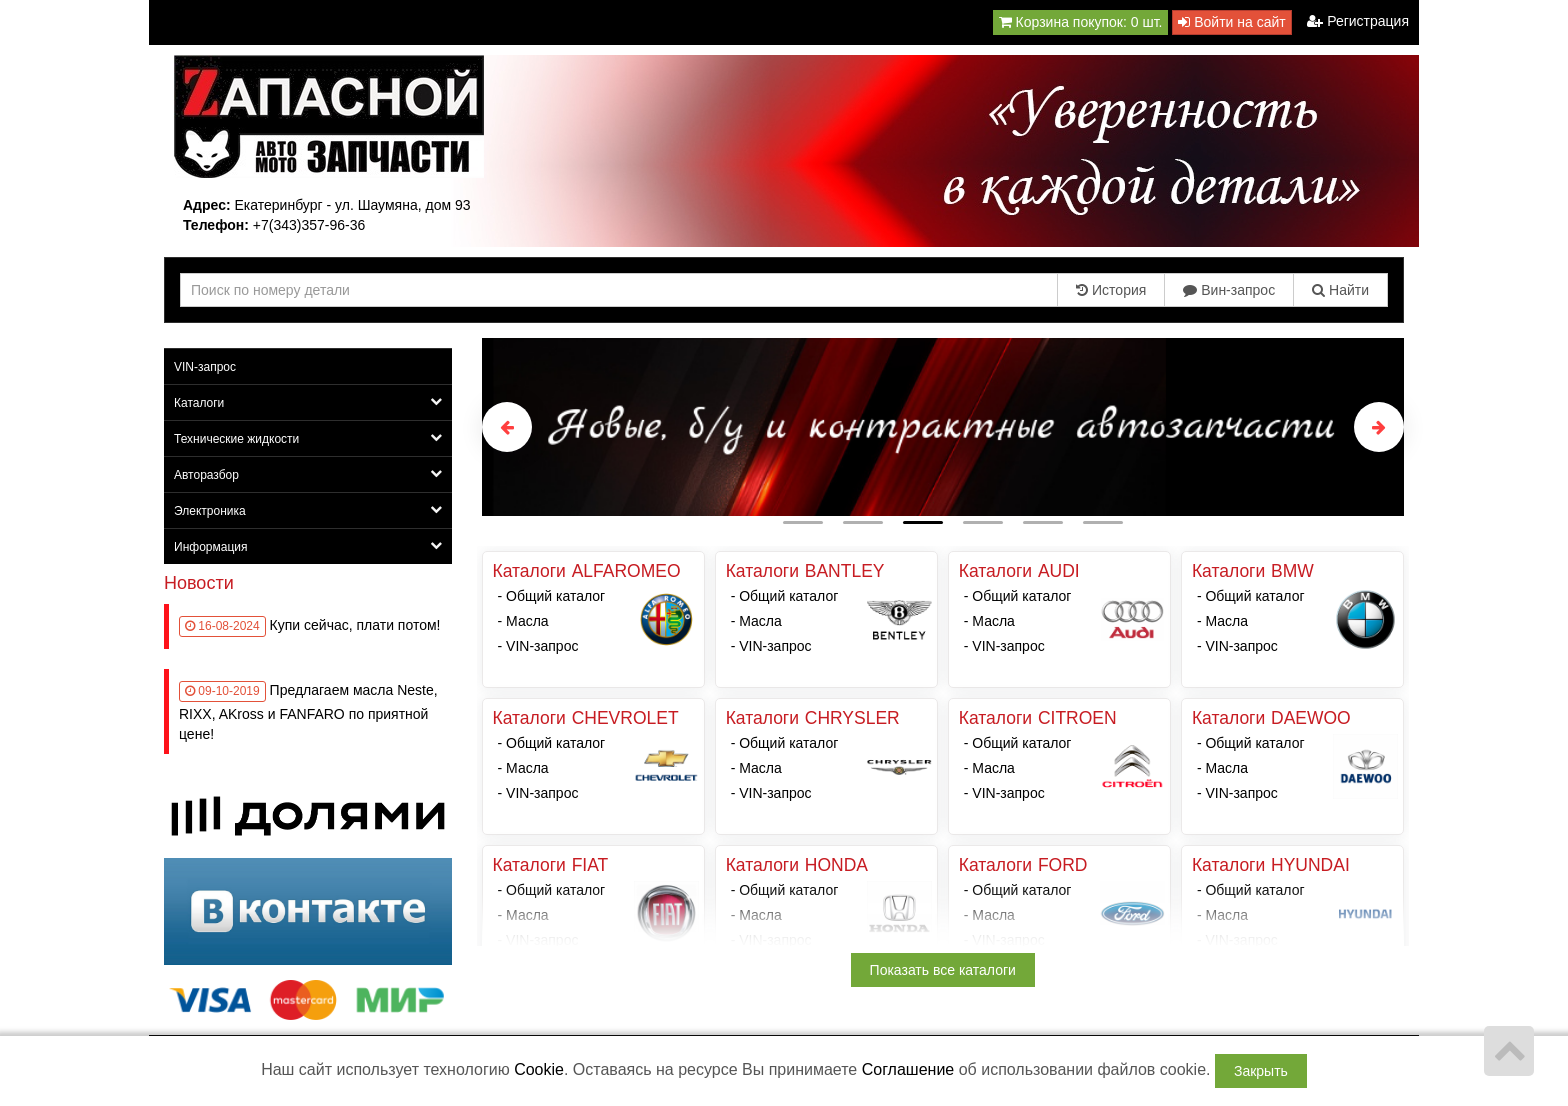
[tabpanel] (943, 427)
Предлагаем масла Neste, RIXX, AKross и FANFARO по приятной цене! (308, 712)
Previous (507, 427)
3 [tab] (923, 522)
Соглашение (908, 1069)
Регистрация (1358, 21)
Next (1379, 427)
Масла (527, 621)
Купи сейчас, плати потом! (355, 625)
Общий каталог (555, 596)
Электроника (308, 510)
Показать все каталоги (943, 970)
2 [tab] (863, 522)
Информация (308, 546)
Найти (1340, 290)
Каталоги (308, 402)
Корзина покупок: (1081, 22)
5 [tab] (1043, 522)
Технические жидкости (308, 438)
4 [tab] (983, 522)
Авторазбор (308, 474)
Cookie (539, 1069)
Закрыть (1261, 1071)
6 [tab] (1103, 522)
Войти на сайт (1231, 22)
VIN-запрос (205, 367)
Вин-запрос (1229, 290)
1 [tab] (803, 522)
